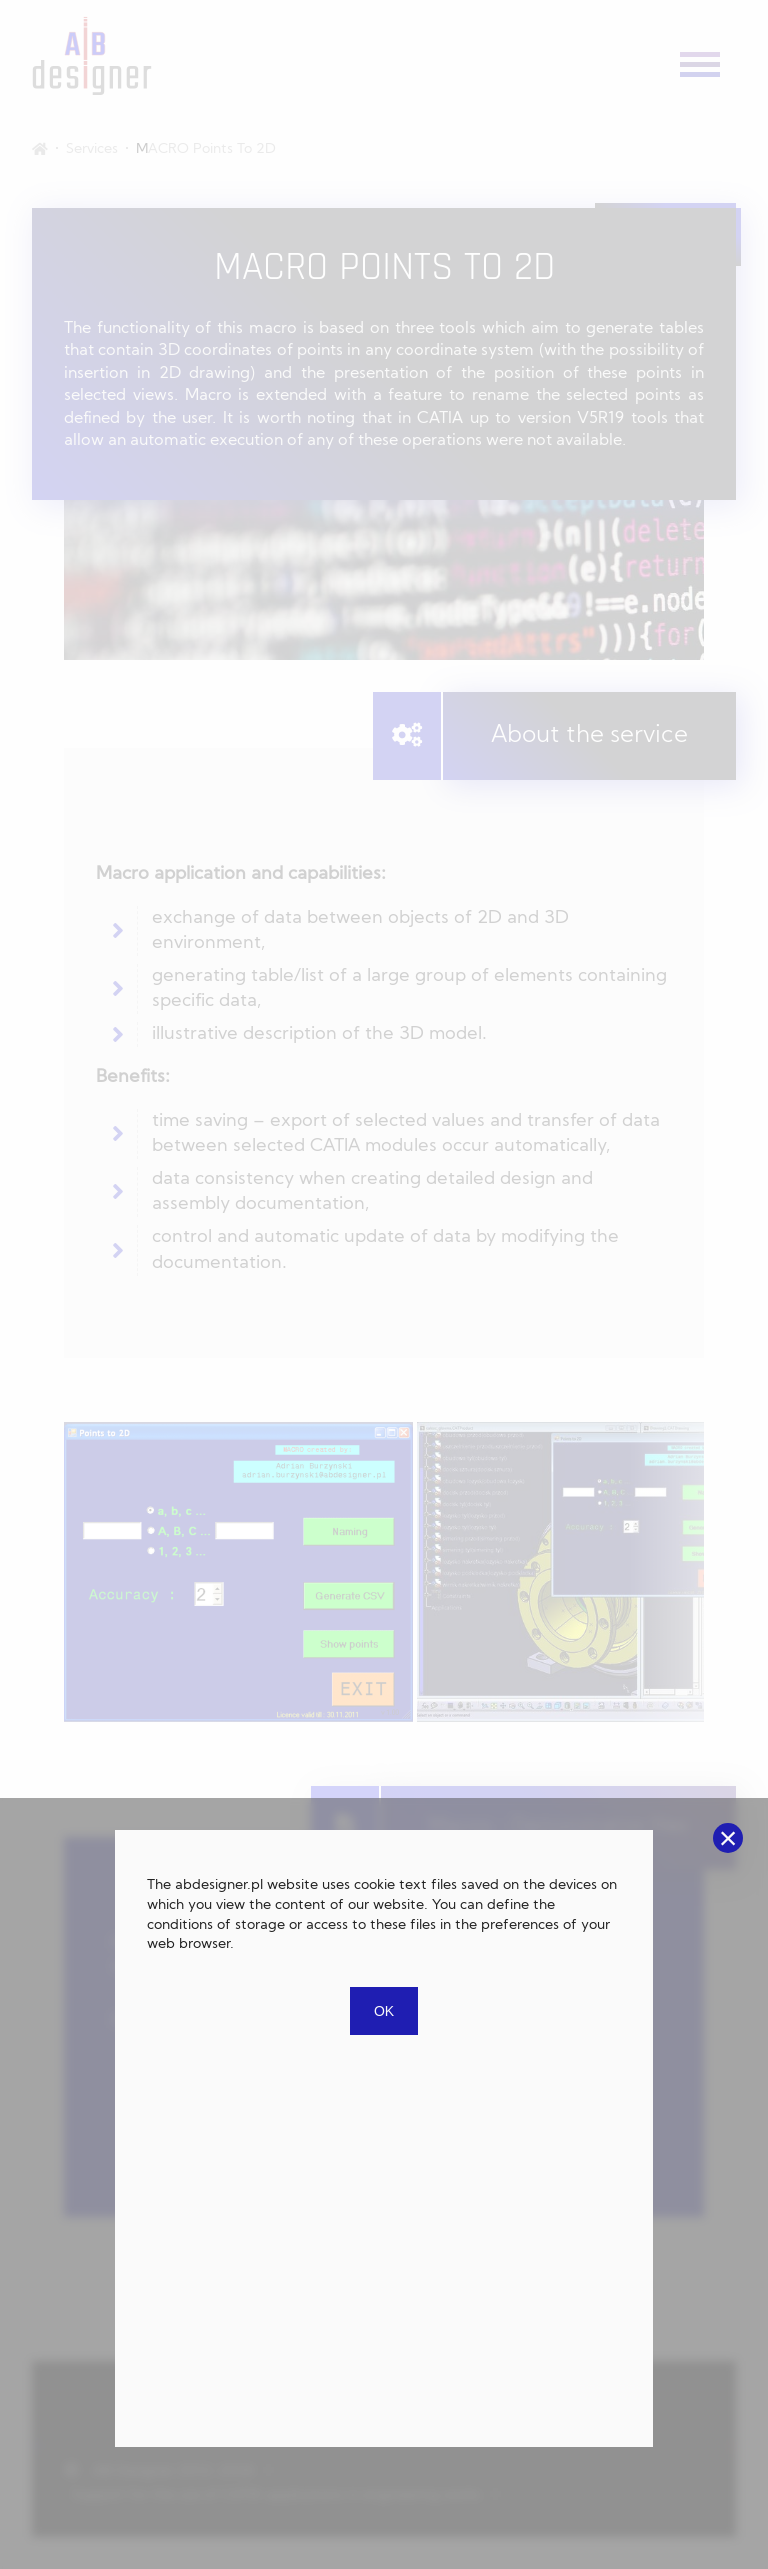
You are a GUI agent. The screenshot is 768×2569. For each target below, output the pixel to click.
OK (384, 2011)
